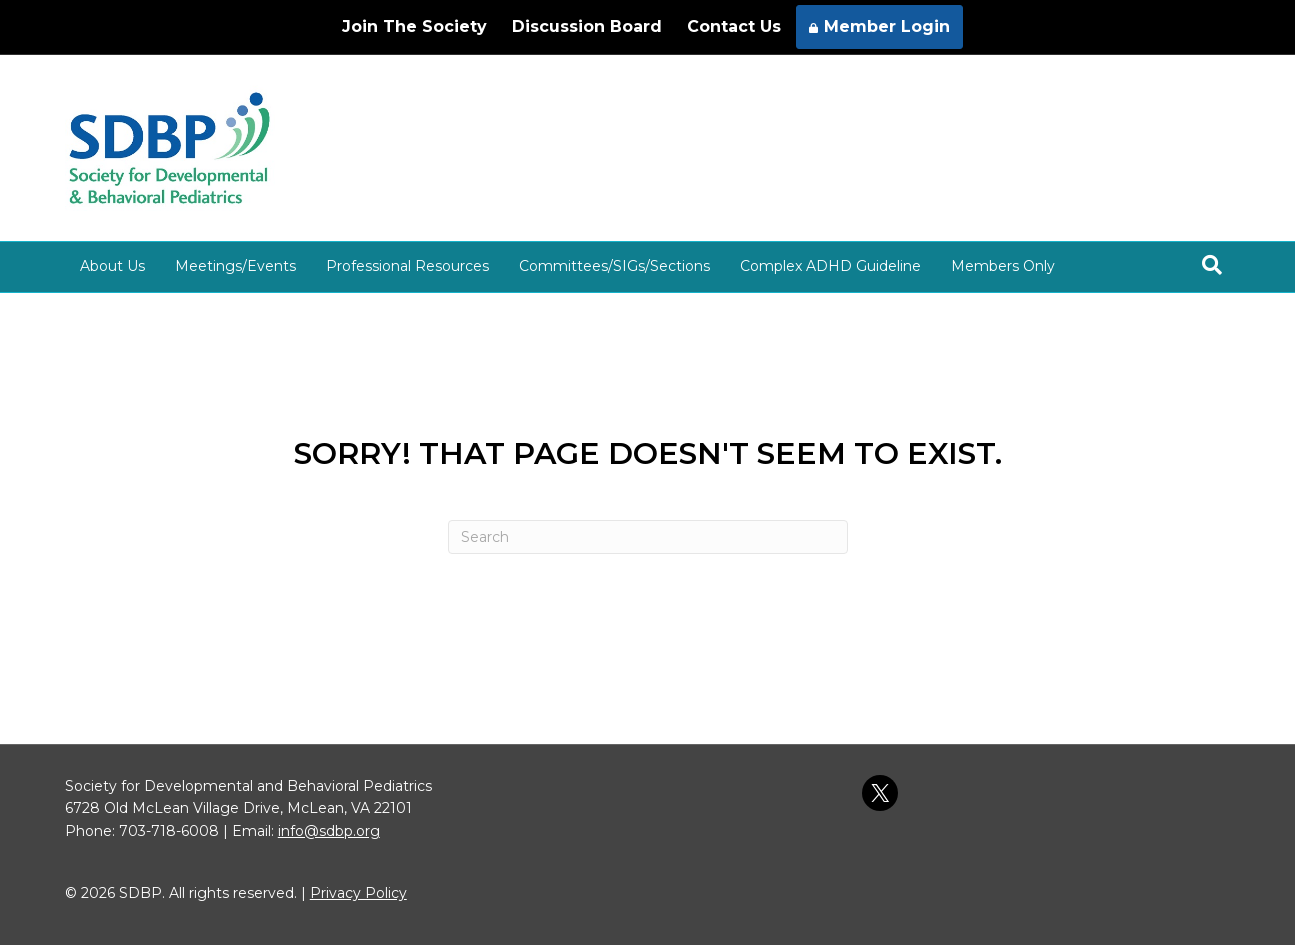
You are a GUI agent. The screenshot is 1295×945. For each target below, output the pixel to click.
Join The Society (414, 26)
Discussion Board (587, 26)
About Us (112, 266)
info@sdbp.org (329, 831)
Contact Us (734, 26)
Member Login (879, 26)
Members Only (1003, 266)
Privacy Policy (358, 893)
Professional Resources (407, 266)
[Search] (1212, 265)
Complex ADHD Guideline (830, 266)
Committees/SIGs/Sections (614, 266)
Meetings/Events (235, 266)
